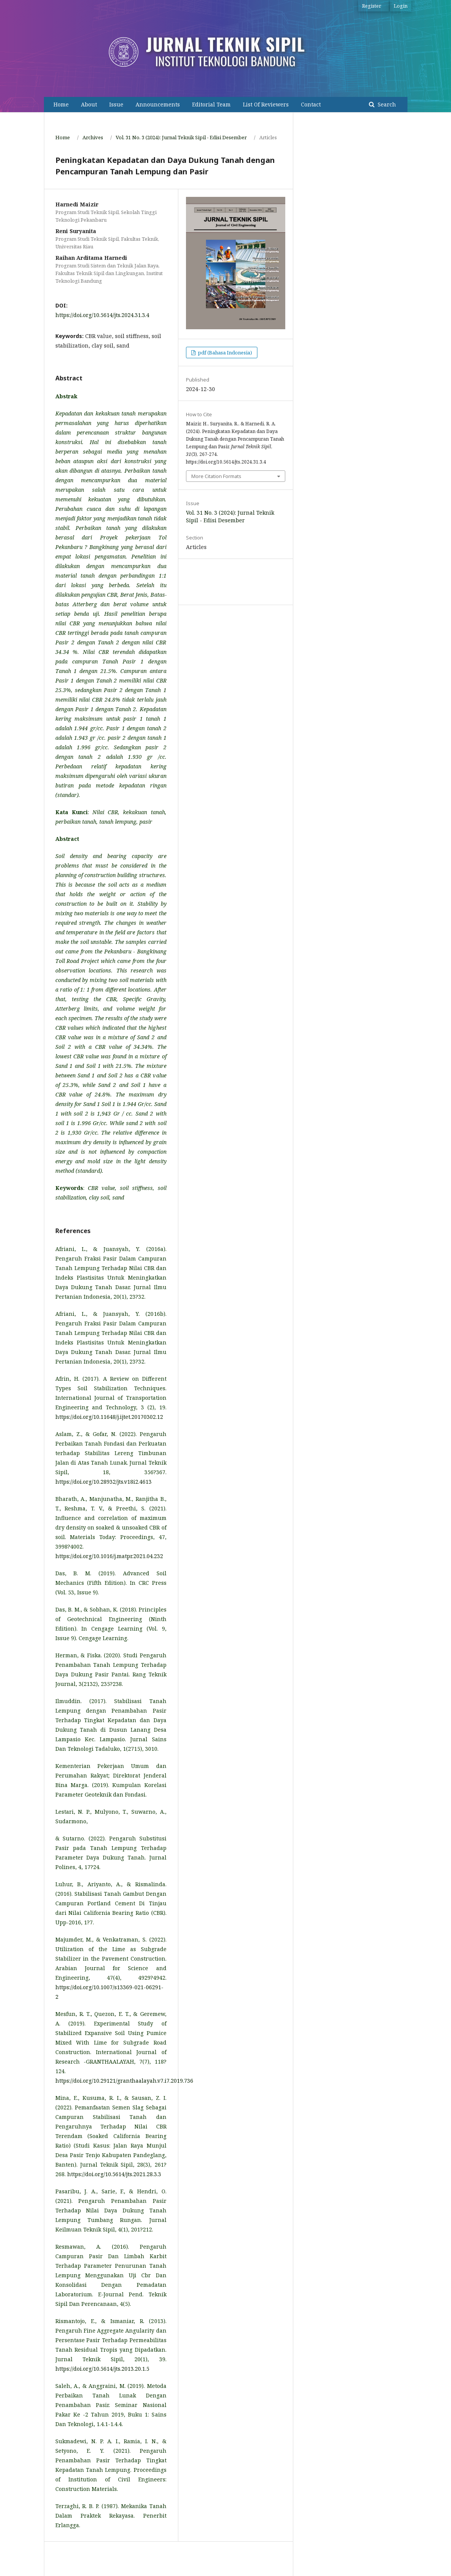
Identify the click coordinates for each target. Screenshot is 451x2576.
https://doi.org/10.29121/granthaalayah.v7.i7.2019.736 (124, 2080)
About (89, 104)
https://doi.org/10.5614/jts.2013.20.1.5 (102, 2368)
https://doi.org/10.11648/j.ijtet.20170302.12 (109, 1416)
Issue (116, 104)
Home (61, 104)
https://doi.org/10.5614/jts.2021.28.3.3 (114, 2174)
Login (400, 5)
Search (386, 104)
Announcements (158, 104)
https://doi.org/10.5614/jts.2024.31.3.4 (102, 315)
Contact (311, 104)
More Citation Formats (216, 476)
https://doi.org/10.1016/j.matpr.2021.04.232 (109, 1556)
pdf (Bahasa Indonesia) (224, 352)
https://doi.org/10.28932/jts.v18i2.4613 (103, 1481)
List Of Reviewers (266, 104)
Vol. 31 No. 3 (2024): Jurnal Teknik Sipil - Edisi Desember (181, 137)
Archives (92, 137)
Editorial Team (211, 104)
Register (371, 5)
